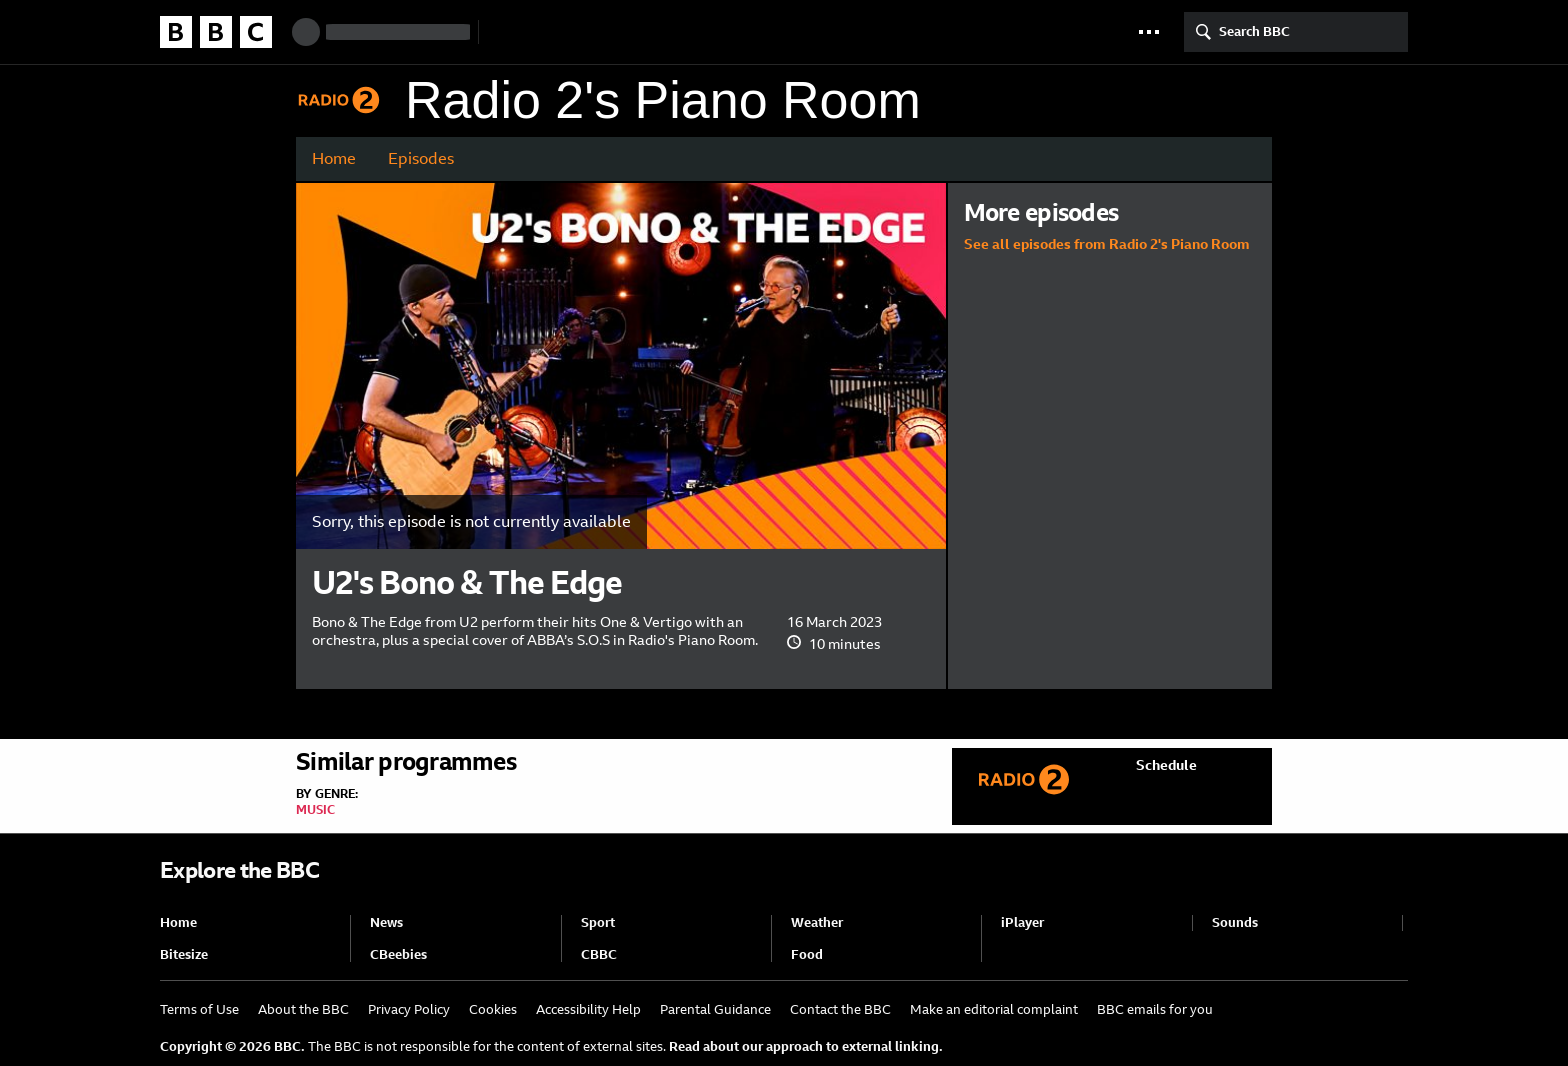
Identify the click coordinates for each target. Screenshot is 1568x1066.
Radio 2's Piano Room (663, 100)
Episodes (421, 158)
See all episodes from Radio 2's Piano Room (1107, 244)
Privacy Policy (409, 1009)
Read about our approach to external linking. (806, 1046)
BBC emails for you (1155, 1009)
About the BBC (303, 1009)
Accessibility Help (588, 1009)
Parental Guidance (715, 1009)
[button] (1149, 32)
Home (334, 158)
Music (315, 810)
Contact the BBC (840, 1009)
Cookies (493, 1009)
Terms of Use (199, 1009)
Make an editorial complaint (994, 1009)
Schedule (1166, 765)
